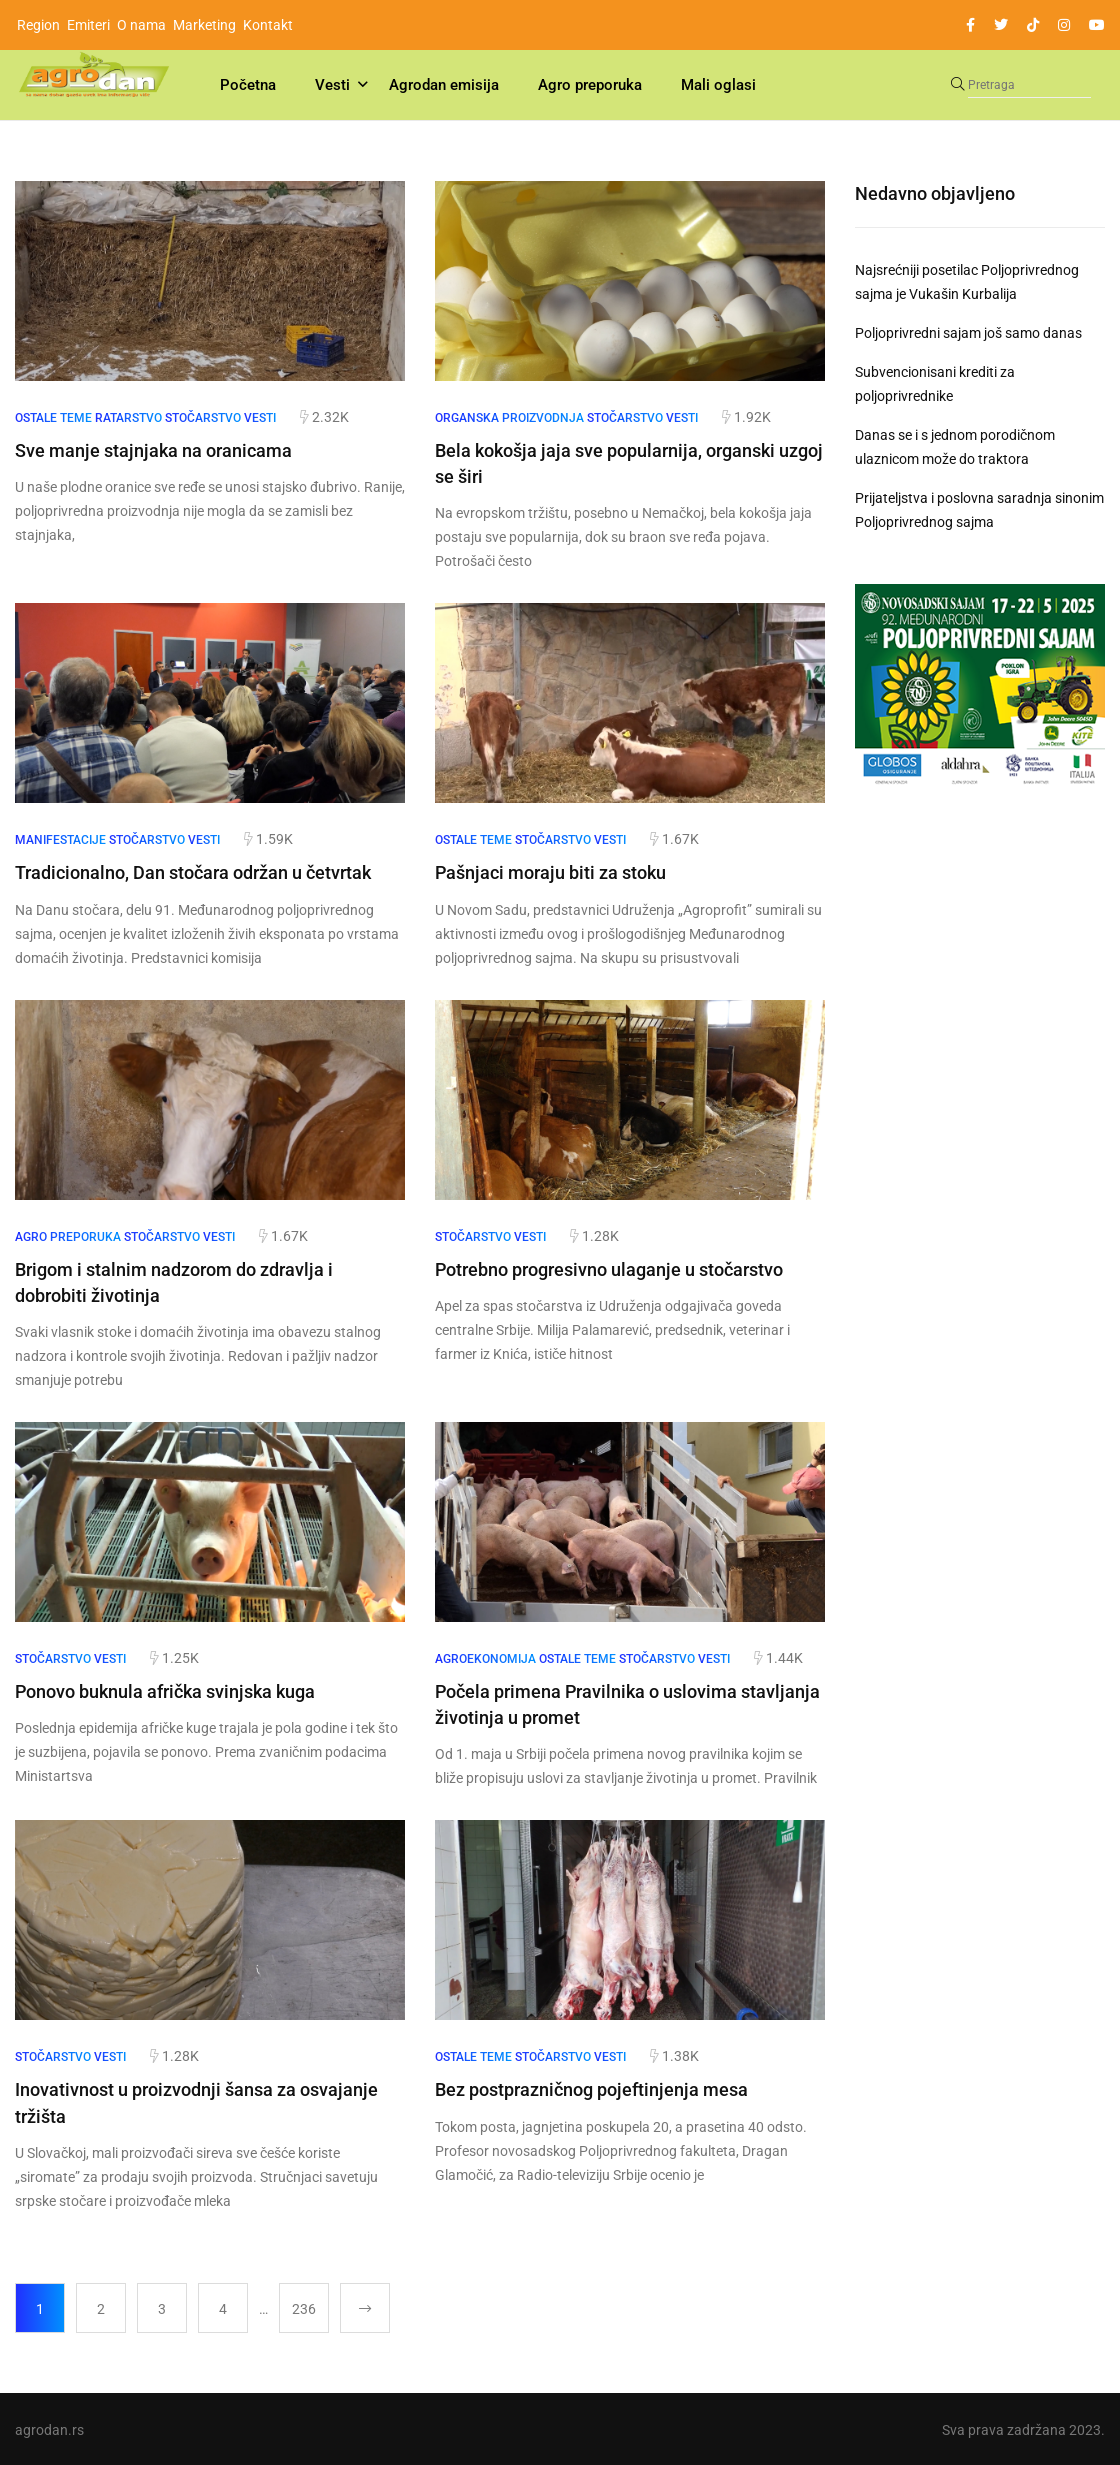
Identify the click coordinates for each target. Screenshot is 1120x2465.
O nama (141, 25)
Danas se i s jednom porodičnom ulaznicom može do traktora (955, 447)
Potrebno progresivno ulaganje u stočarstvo (609, 1268)
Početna (248, 85)
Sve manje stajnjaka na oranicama (153, 450)
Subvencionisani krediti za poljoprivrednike (935, 384)
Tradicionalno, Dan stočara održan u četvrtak (193, 872)
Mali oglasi (718, 85)
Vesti (332, 85)
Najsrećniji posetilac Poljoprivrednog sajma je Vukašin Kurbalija (967, 282)
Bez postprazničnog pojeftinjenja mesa (591, 2088)
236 (304, 2307)
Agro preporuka (590, 85)
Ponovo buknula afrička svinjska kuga (165, 1690)
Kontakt (268, 25)
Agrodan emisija (444, 85)
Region (38, 25)
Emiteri (88, 25)
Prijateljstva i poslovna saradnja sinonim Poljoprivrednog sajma (979, 510)
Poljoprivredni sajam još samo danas (968, 333)
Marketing (204, 25)
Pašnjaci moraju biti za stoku (550, 872)
